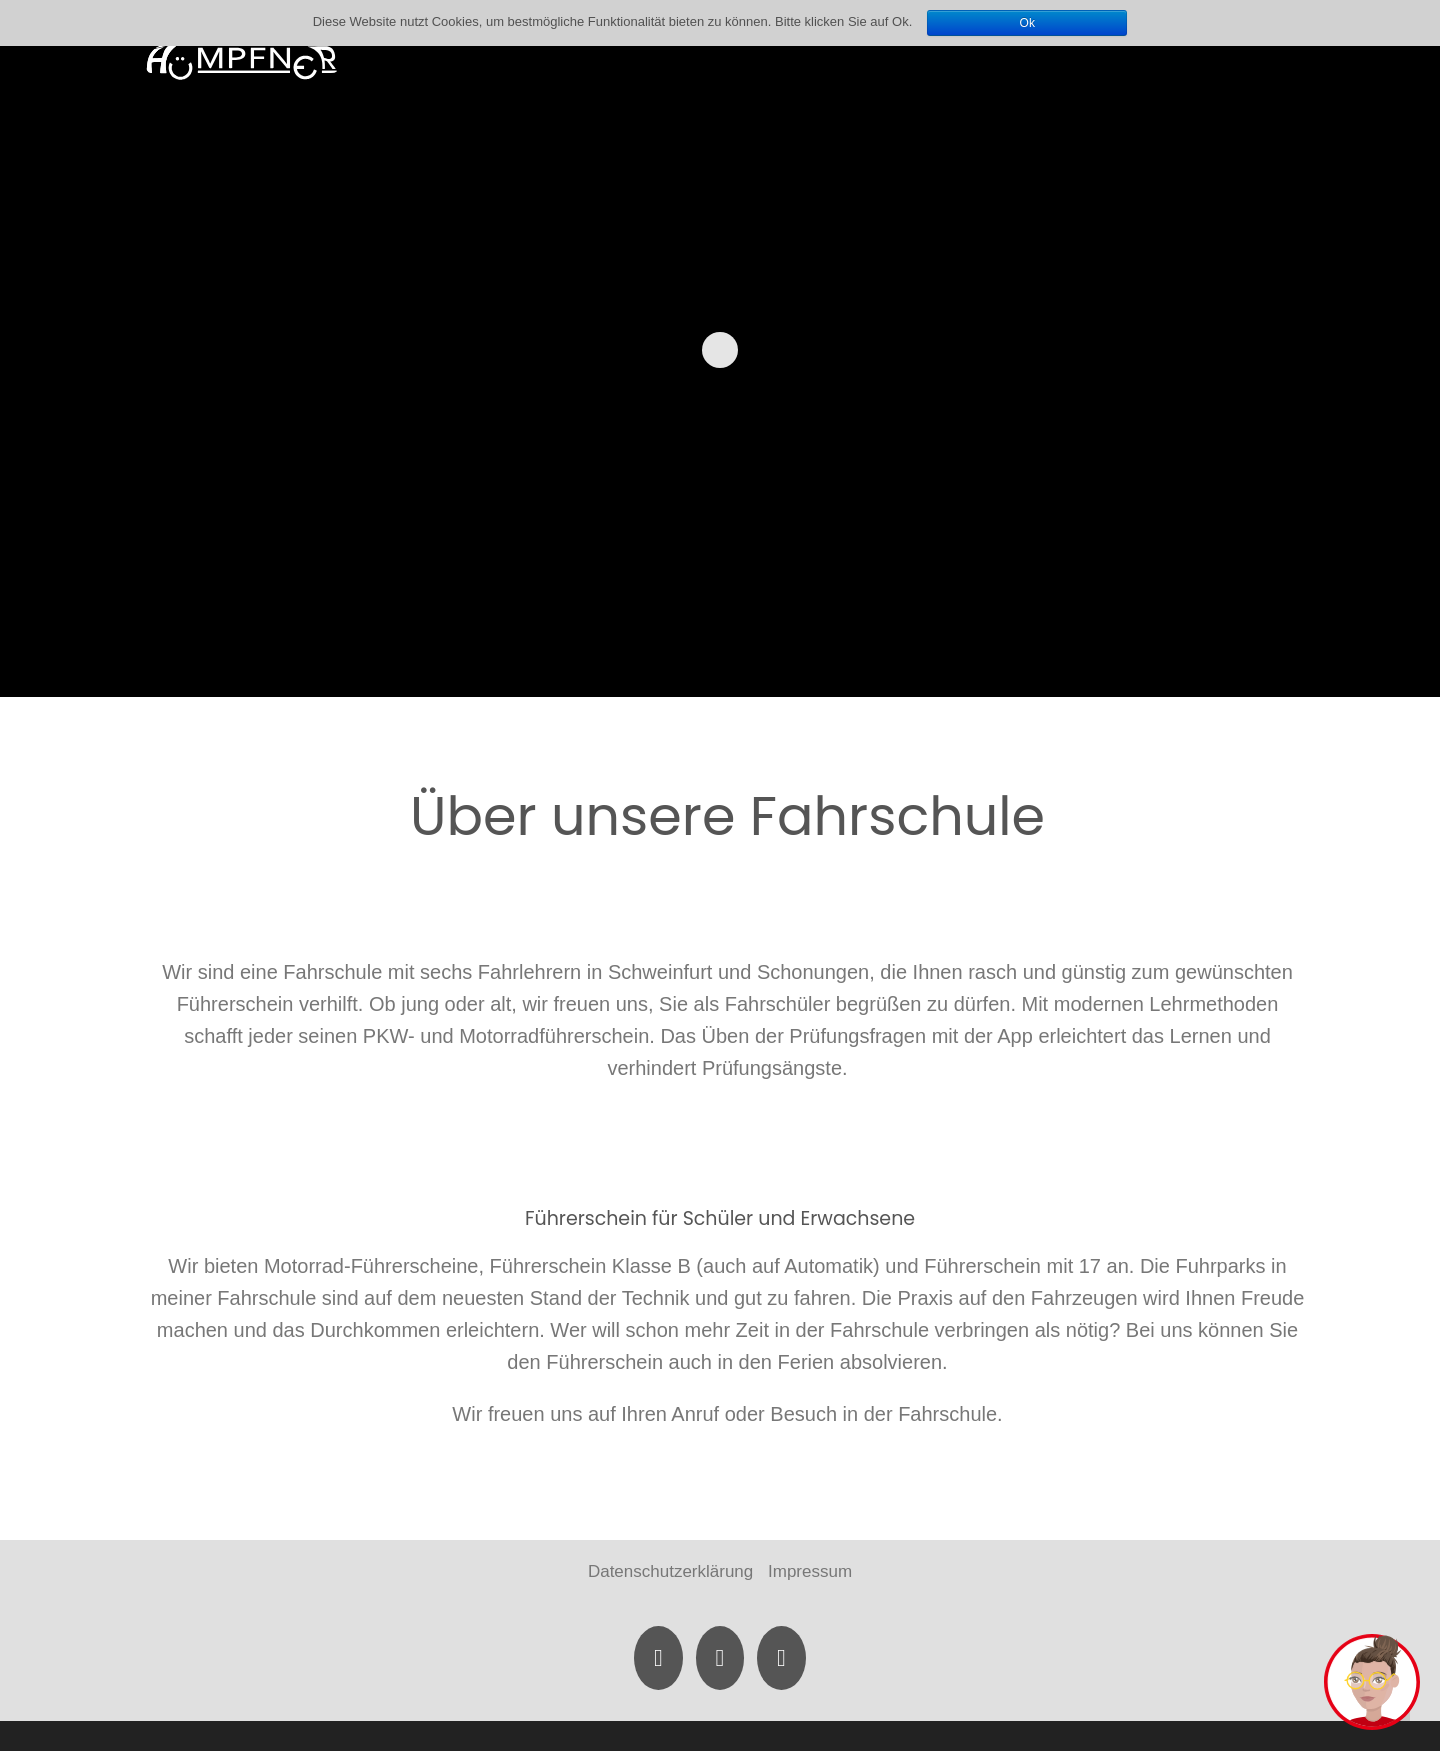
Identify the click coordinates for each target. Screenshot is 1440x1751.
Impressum (810, 1571)
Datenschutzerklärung (670, 1571)
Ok (1027, 23)
